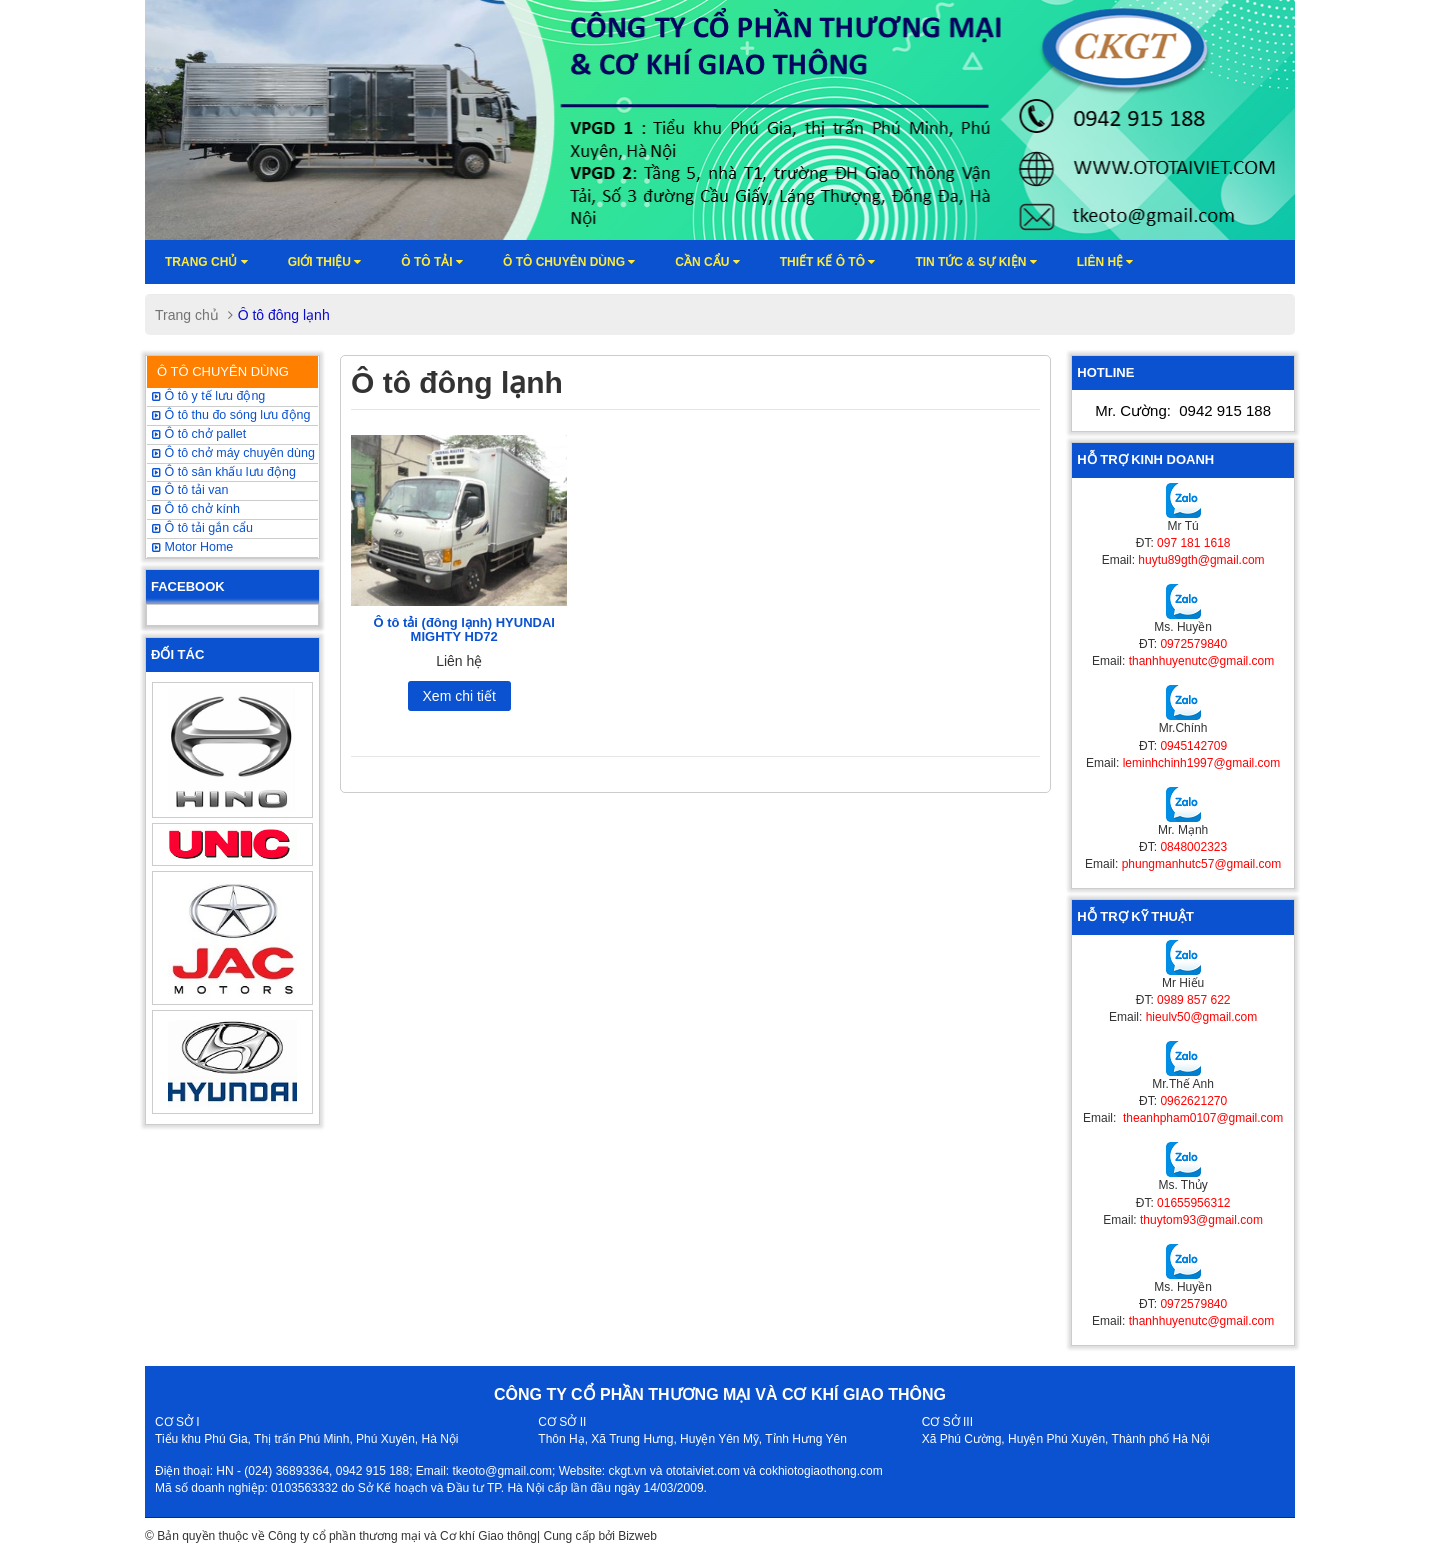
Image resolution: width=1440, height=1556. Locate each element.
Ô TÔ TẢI (432, 262)
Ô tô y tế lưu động (208, 396)
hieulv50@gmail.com (1202, 1017)
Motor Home (192, 547)
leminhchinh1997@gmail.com (1202, 763)
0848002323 (1193, 847)
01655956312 (1193, 1203)
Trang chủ (206, 262)
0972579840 (1193, 644)
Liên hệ (1105, 262)
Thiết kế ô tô (828, 262)
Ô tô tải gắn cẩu (202, 528)
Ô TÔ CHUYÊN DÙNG (223, 371)
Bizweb (637, 1536)
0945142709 (1193, 746)
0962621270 (1193, 1101)
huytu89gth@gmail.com (1201, 560)
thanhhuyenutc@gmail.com (1202, 661)
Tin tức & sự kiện (975, 262)
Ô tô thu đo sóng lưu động (231, 415)
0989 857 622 (1193, 1000)
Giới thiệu (325, 262)
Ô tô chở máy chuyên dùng (233, 453)
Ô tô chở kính (196, 509)
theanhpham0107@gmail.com (1202, 1118)
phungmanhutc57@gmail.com (1202, 864)
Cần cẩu (707, 262)
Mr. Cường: (1183, 410)
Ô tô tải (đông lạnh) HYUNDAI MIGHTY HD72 (464, 629)
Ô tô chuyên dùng (569, 262)
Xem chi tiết (459, 696)
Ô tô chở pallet (199, 434)
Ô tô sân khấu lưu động (224, 472)
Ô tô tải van (190, 490)
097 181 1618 (1193, 543)
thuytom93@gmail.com (1201, 1220)
